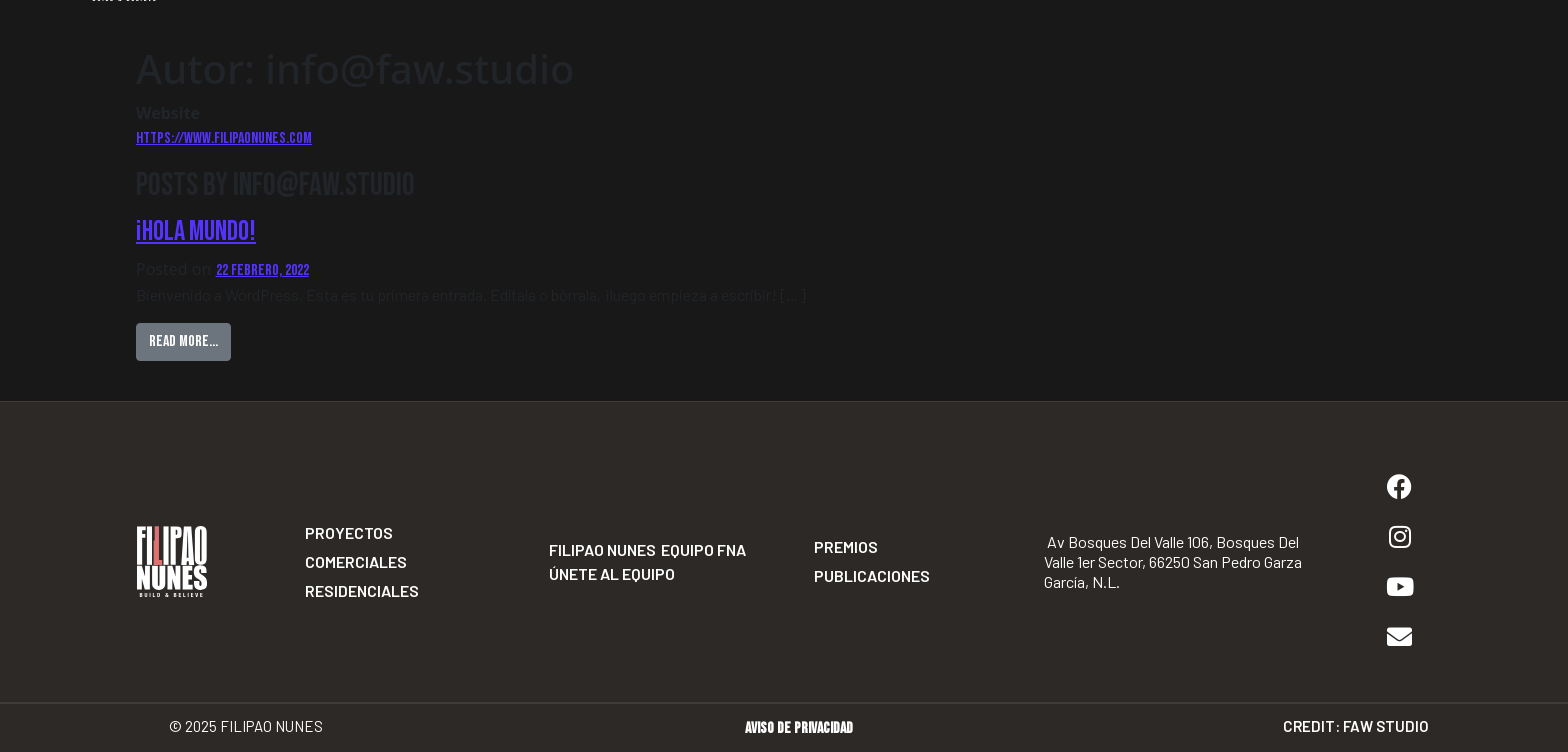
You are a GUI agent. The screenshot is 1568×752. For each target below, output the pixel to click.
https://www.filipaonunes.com (224, 138)
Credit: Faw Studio (1356, 726)
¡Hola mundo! (196, 231)
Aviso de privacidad (799, 728)
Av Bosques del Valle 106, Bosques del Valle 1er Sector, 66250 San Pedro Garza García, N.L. (1173, 561)
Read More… (190, 337)
